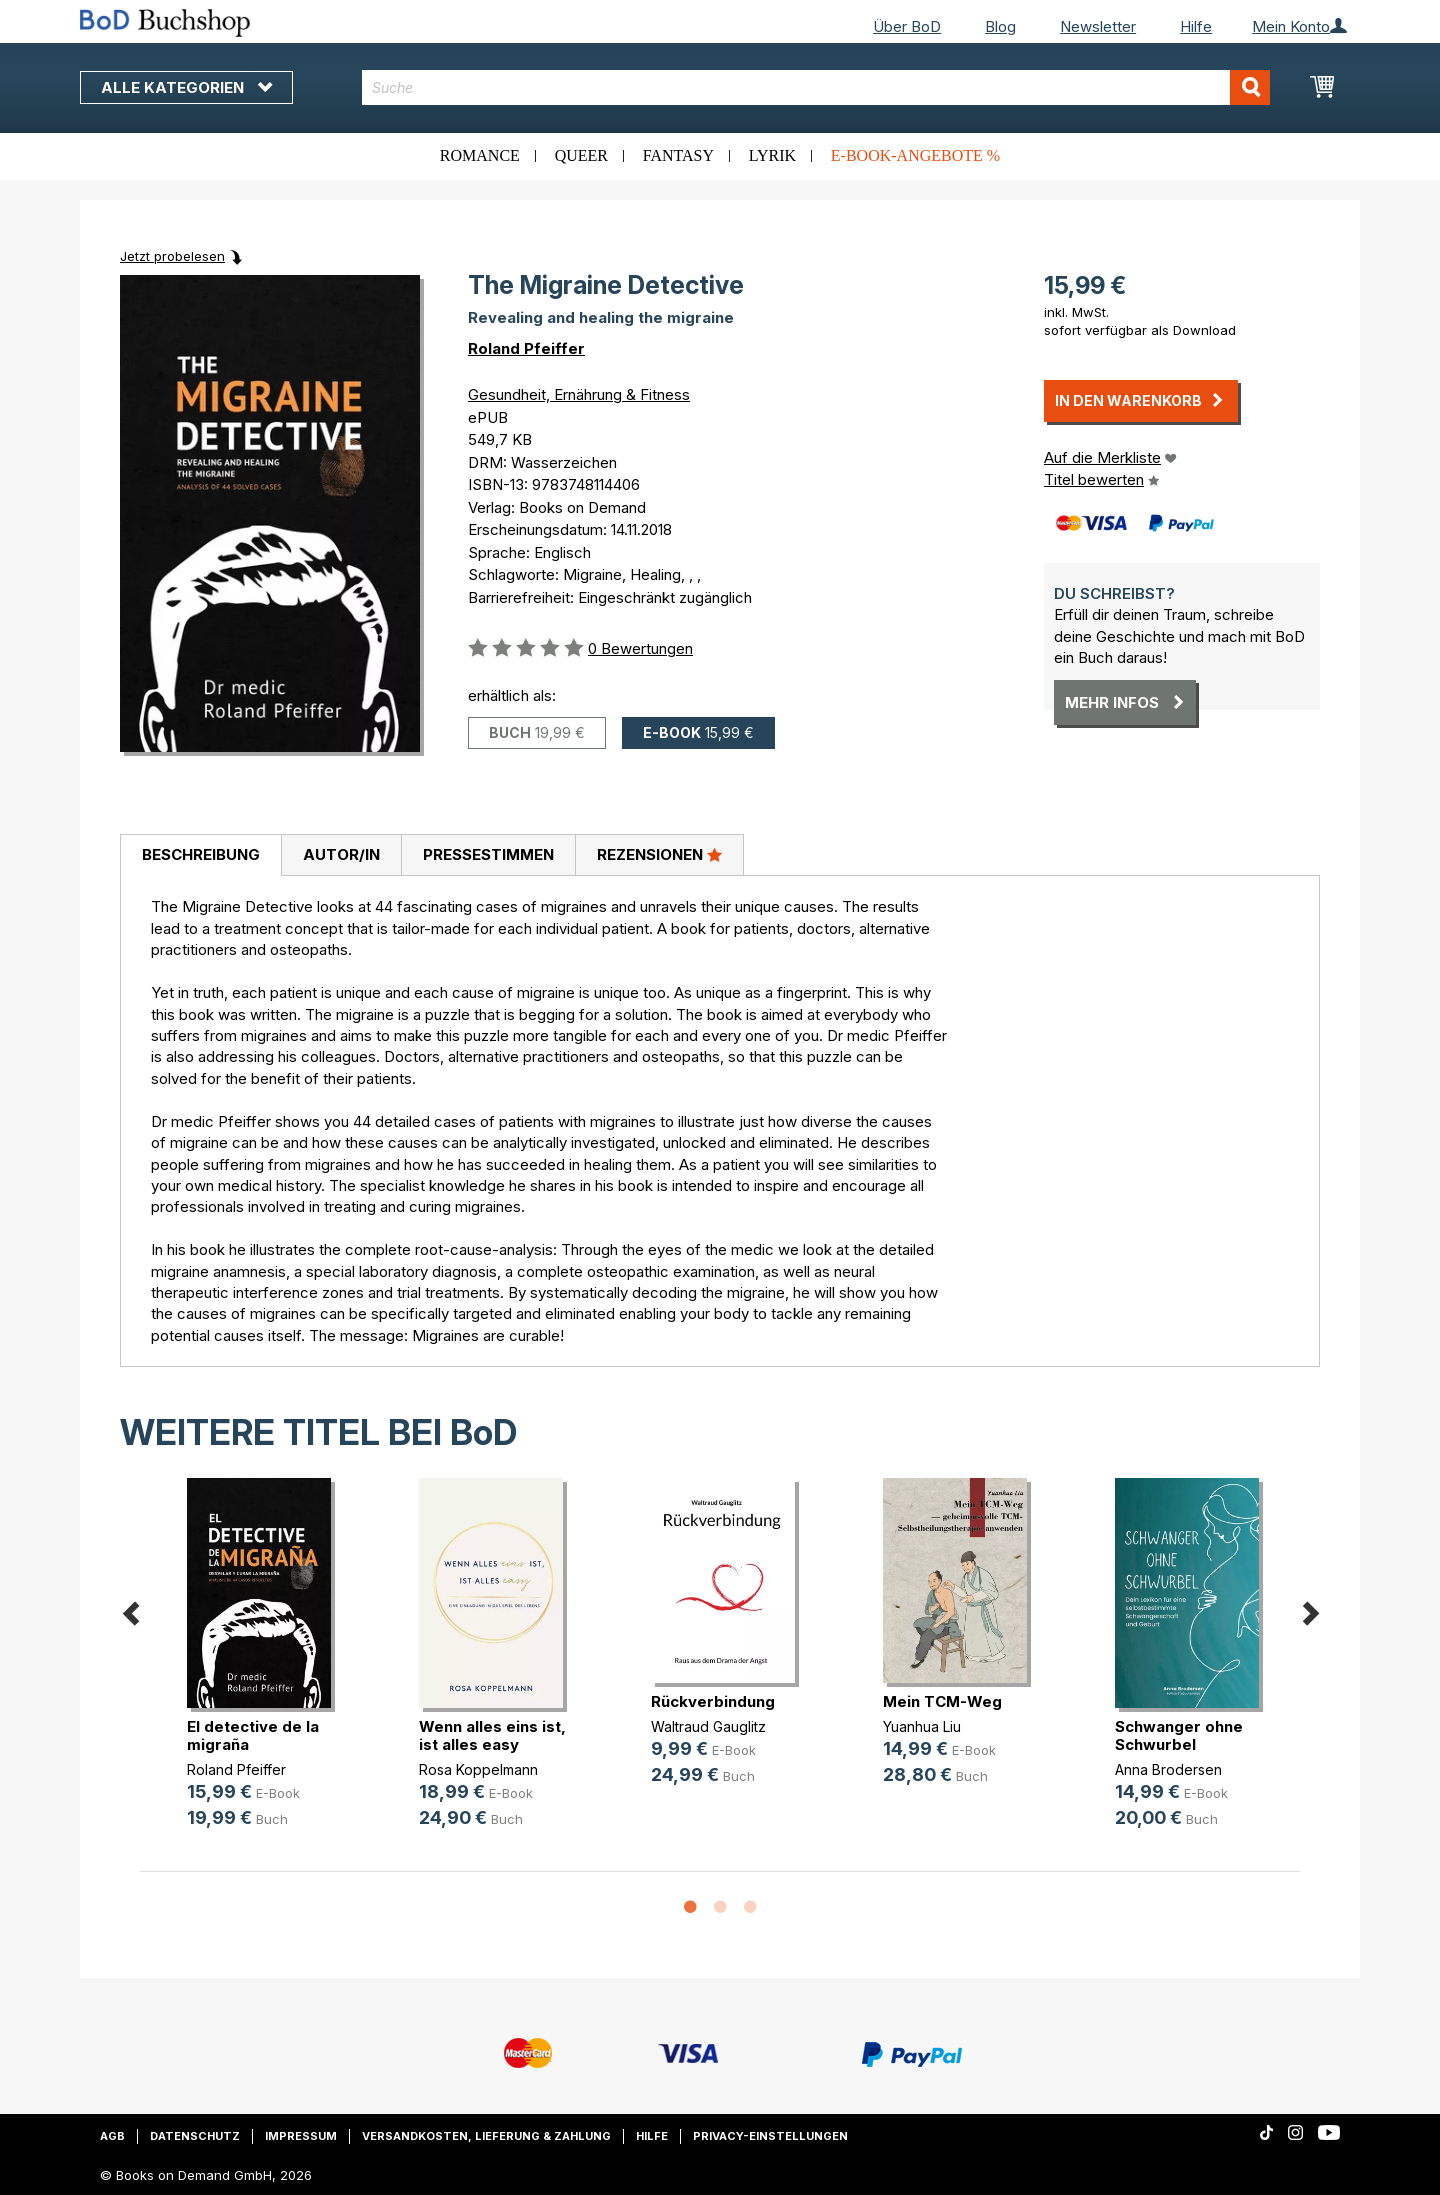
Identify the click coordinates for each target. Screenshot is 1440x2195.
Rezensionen (659, 854)
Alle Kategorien (186, 87)
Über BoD (907, 26)
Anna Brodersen (1168, 1769)
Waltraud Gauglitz (708, 1726)
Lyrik (772, 155)
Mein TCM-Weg (942, 1701)
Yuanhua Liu (922, 1726)
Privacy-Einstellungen (770, 2136)
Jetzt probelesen (172, 256)
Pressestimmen (488, 854)
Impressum (301, 2136)
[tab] (200, 856)
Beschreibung (201, 854)
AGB (112, 2136)
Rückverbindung (713, 1701)
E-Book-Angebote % (915, 155)
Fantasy (678, 155)
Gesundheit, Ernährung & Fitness (579, 394)
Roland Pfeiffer (526, 348)
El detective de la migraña (253, 1735)
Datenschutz (195, 2136)
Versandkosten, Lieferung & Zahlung (486, 2136)
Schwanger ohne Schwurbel (1179, 1735)
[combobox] (816, 87)
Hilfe (1196, 26)
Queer (581, 155)
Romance (480, 155)
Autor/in (341, 854)
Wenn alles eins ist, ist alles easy (492, 1735)
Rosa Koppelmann (478, 1769)
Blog (1000, 26)
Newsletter (1098, 26)
